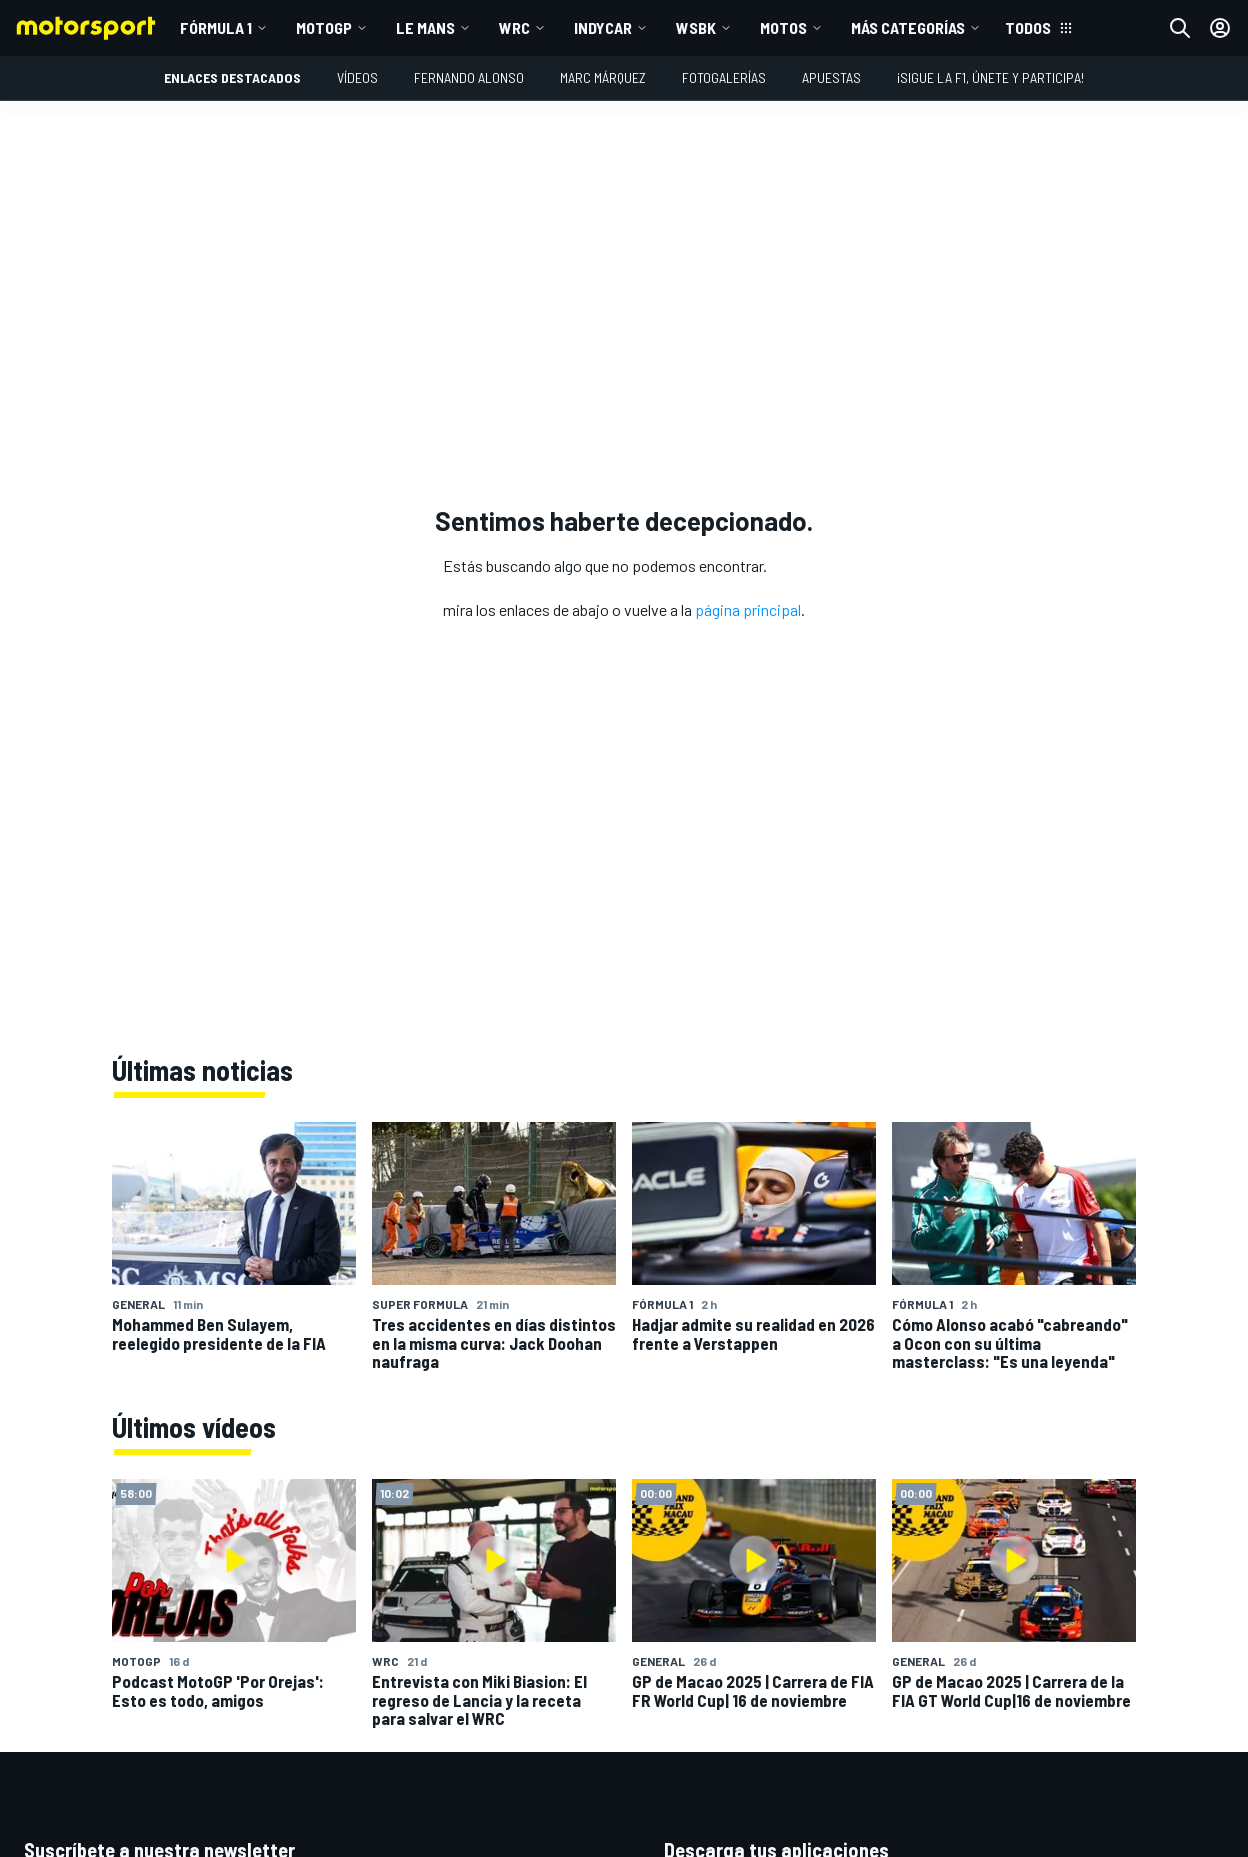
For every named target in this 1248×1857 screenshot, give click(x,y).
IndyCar (603, 27)
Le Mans (425, 27)
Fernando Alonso (469, 77)
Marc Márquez (603, 77)
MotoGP (324, 27)
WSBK (696, 27)
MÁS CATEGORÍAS (908, 27)
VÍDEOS (357, 77)
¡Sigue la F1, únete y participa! (990, 77)
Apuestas (831, 77)
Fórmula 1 (216, 27)
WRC (514, 27)
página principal (748, 609)
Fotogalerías (724, 77)
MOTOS (783, 27)
